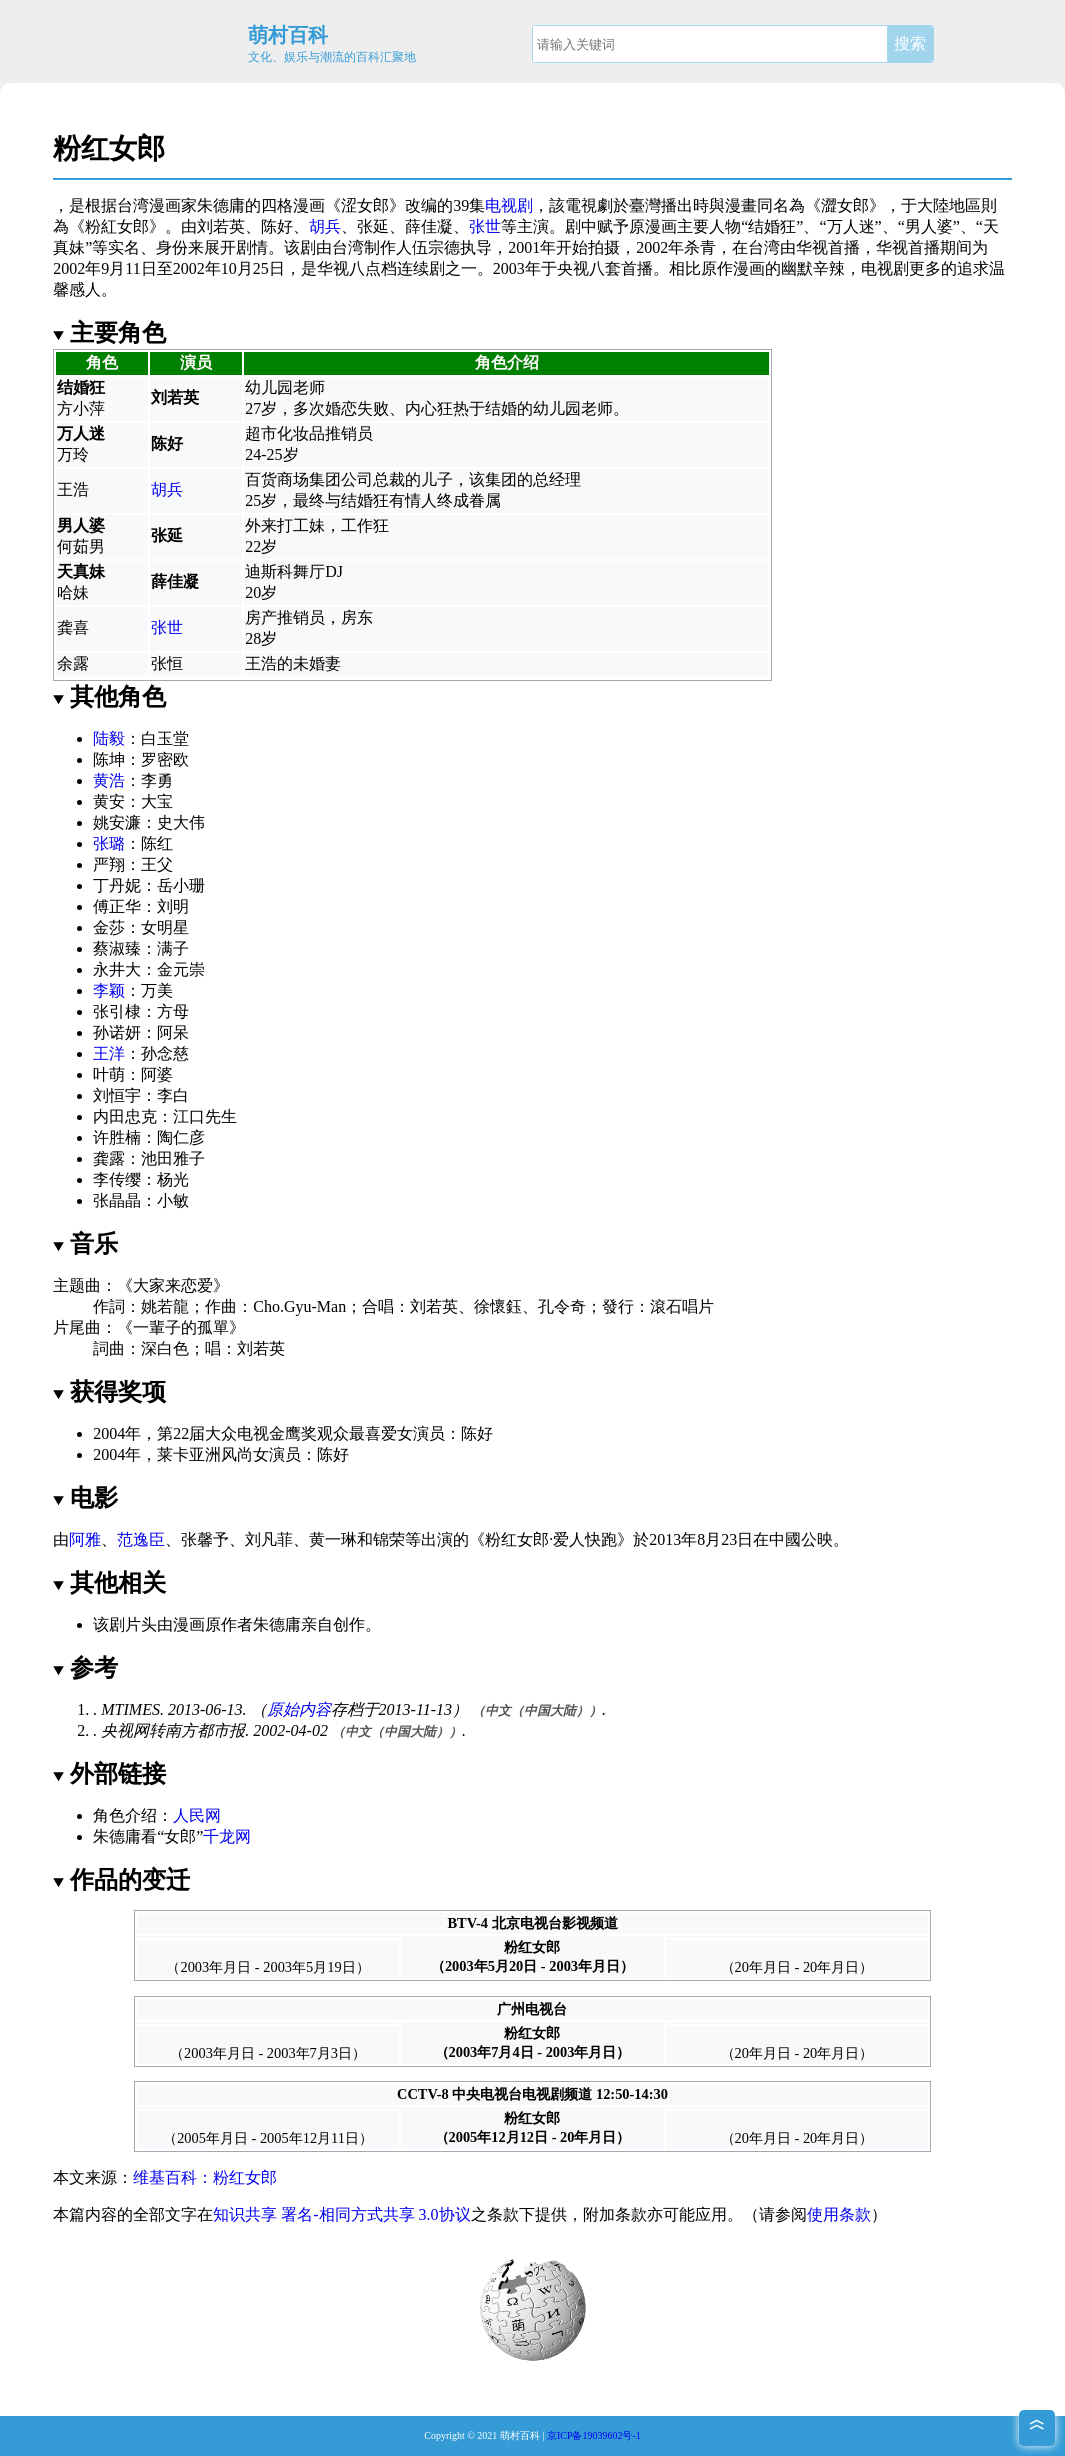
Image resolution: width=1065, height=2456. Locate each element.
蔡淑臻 (117, 948)
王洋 (109, 1053)
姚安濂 (117, 822)
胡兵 (325, 226)
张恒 (167, 663)
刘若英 (221, 226)
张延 (373, 226)
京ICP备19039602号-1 (594, 2435)
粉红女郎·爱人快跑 (551, 1539)
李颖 (109, 990)
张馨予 (205, 1539)
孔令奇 (562, 1306)
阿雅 (85, 1539)
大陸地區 (949, 205)
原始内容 (299, 1709)
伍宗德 (436, 247)
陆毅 (109, 738)
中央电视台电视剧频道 (522, 2094)
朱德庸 (221, 205)
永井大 (117, 969)
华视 (812, 247)
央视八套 (589, 268)
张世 (485, 226)
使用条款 (839, 2214)
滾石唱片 (682, 1306)
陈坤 (109, 759)
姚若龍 (165, 1306)
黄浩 (109, 780)
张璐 (109, 843)
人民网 (197, 1815)
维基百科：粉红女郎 (205, 2177)
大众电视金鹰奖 (261, 1433)
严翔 (109, 864)
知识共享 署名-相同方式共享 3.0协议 (341, 2214)
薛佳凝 (429, 226)
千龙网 (227, 1836)
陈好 (277, 226)
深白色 (165, 1348)
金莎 (109, 927)
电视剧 (509, 205)
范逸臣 (141, 1539)
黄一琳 (333, 1539)
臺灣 (645, 205)
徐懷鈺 (498, 1306)
